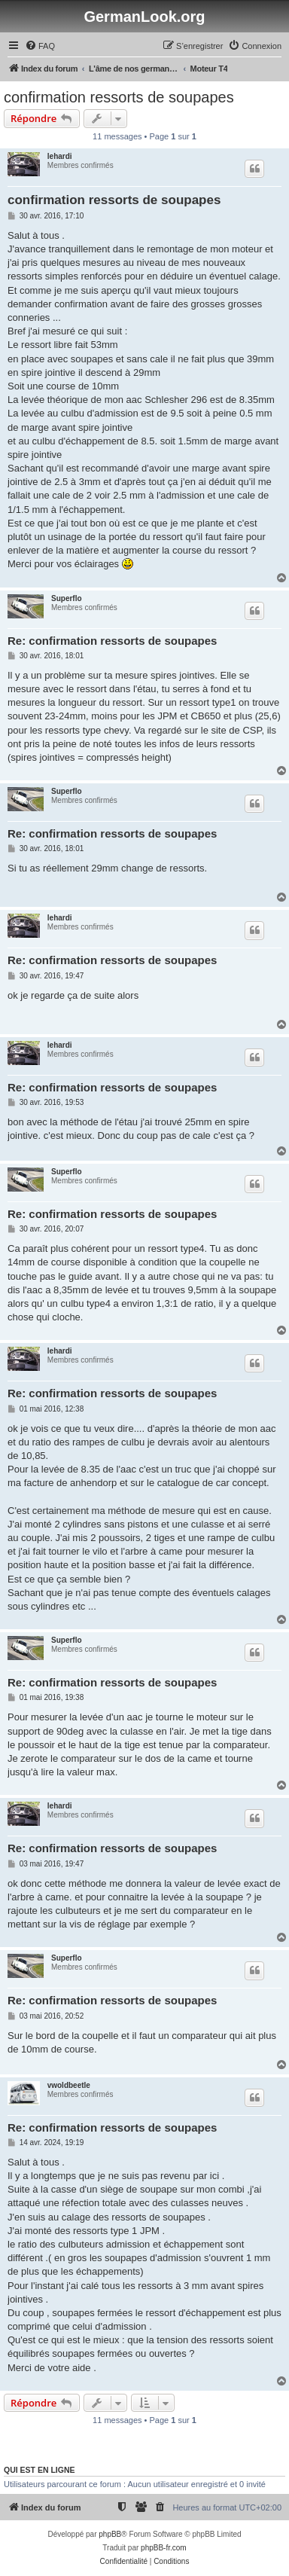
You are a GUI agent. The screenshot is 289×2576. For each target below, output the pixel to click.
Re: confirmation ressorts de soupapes (112, 640)
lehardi (59, 156)
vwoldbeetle (68, 2085)
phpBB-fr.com (164, 2548)
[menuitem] (40, 46)
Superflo (66, 598)
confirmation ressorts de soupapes (119, 97)
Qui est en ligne (39, 2469)
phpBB (110, 2534)
